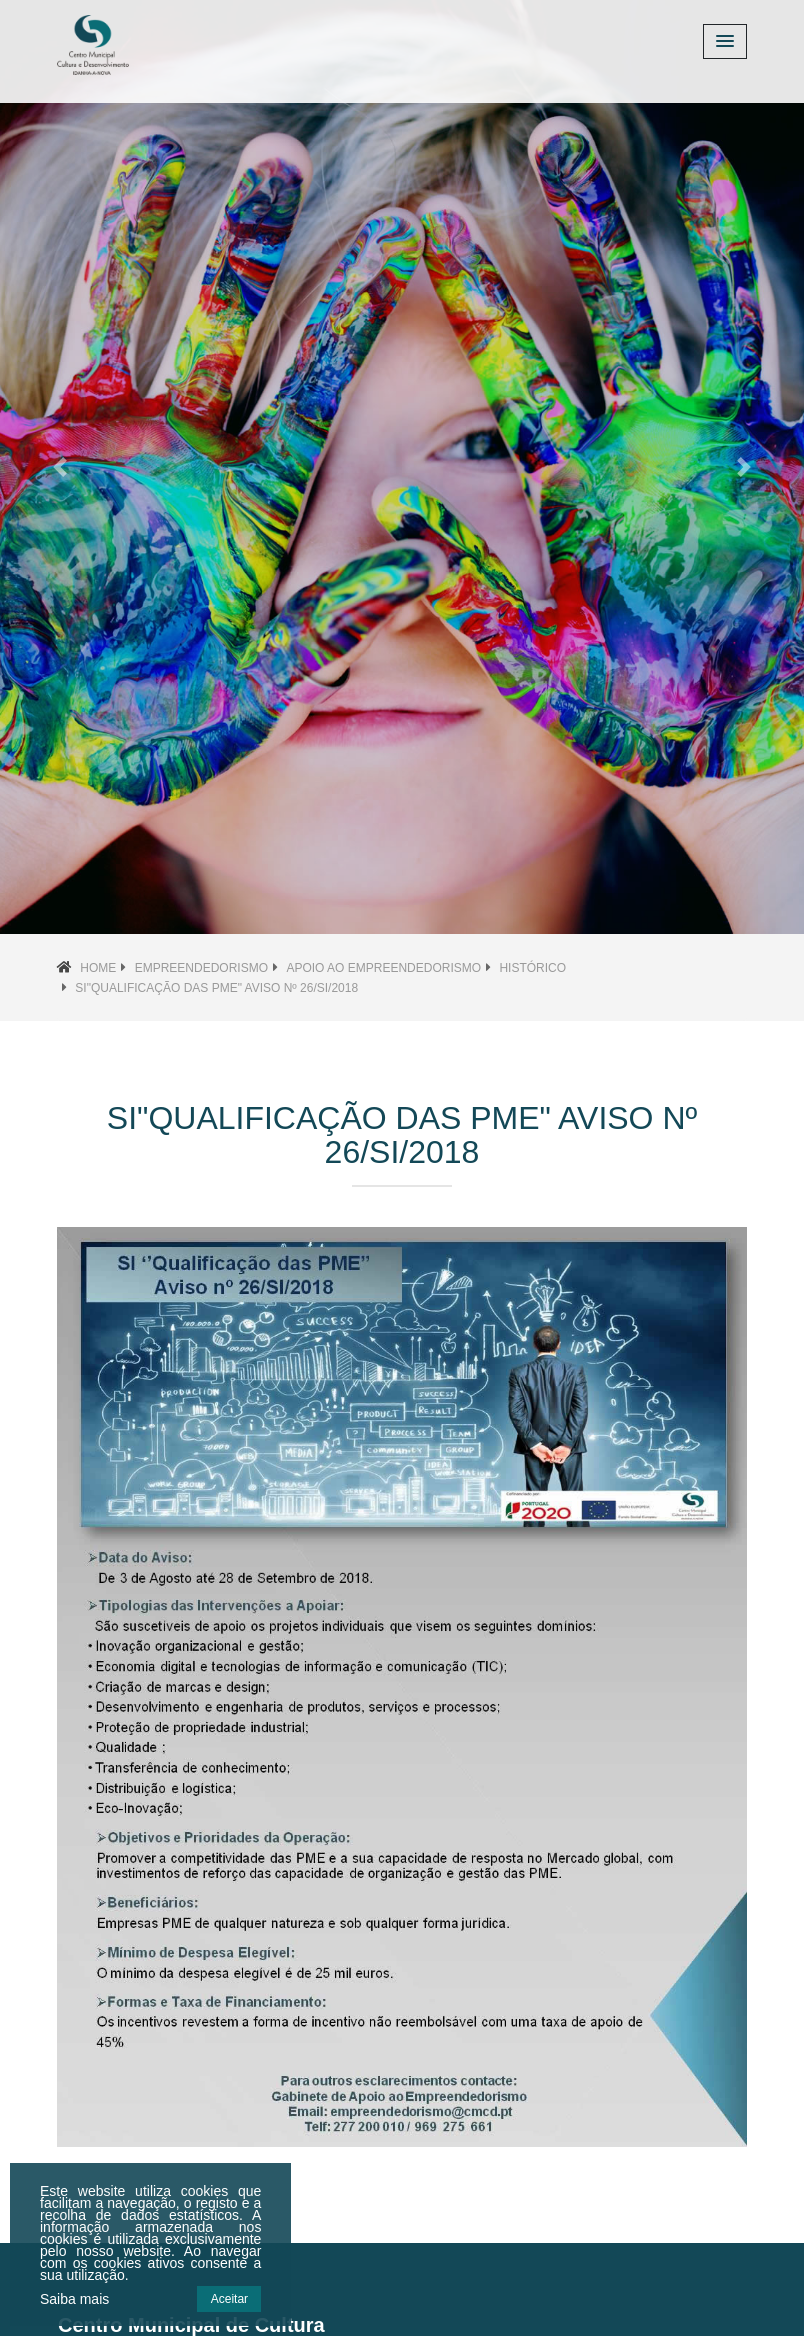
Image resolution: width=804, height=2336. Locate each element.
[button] (60, 467)
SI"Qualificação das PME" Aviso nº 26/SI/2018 (216, 988)
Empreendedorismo (201, 968)
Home (98, 968)
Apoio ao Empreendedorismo (383, 968)
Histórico (532, 968)
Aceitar (229, 2299)
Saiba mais (74, 2299)
